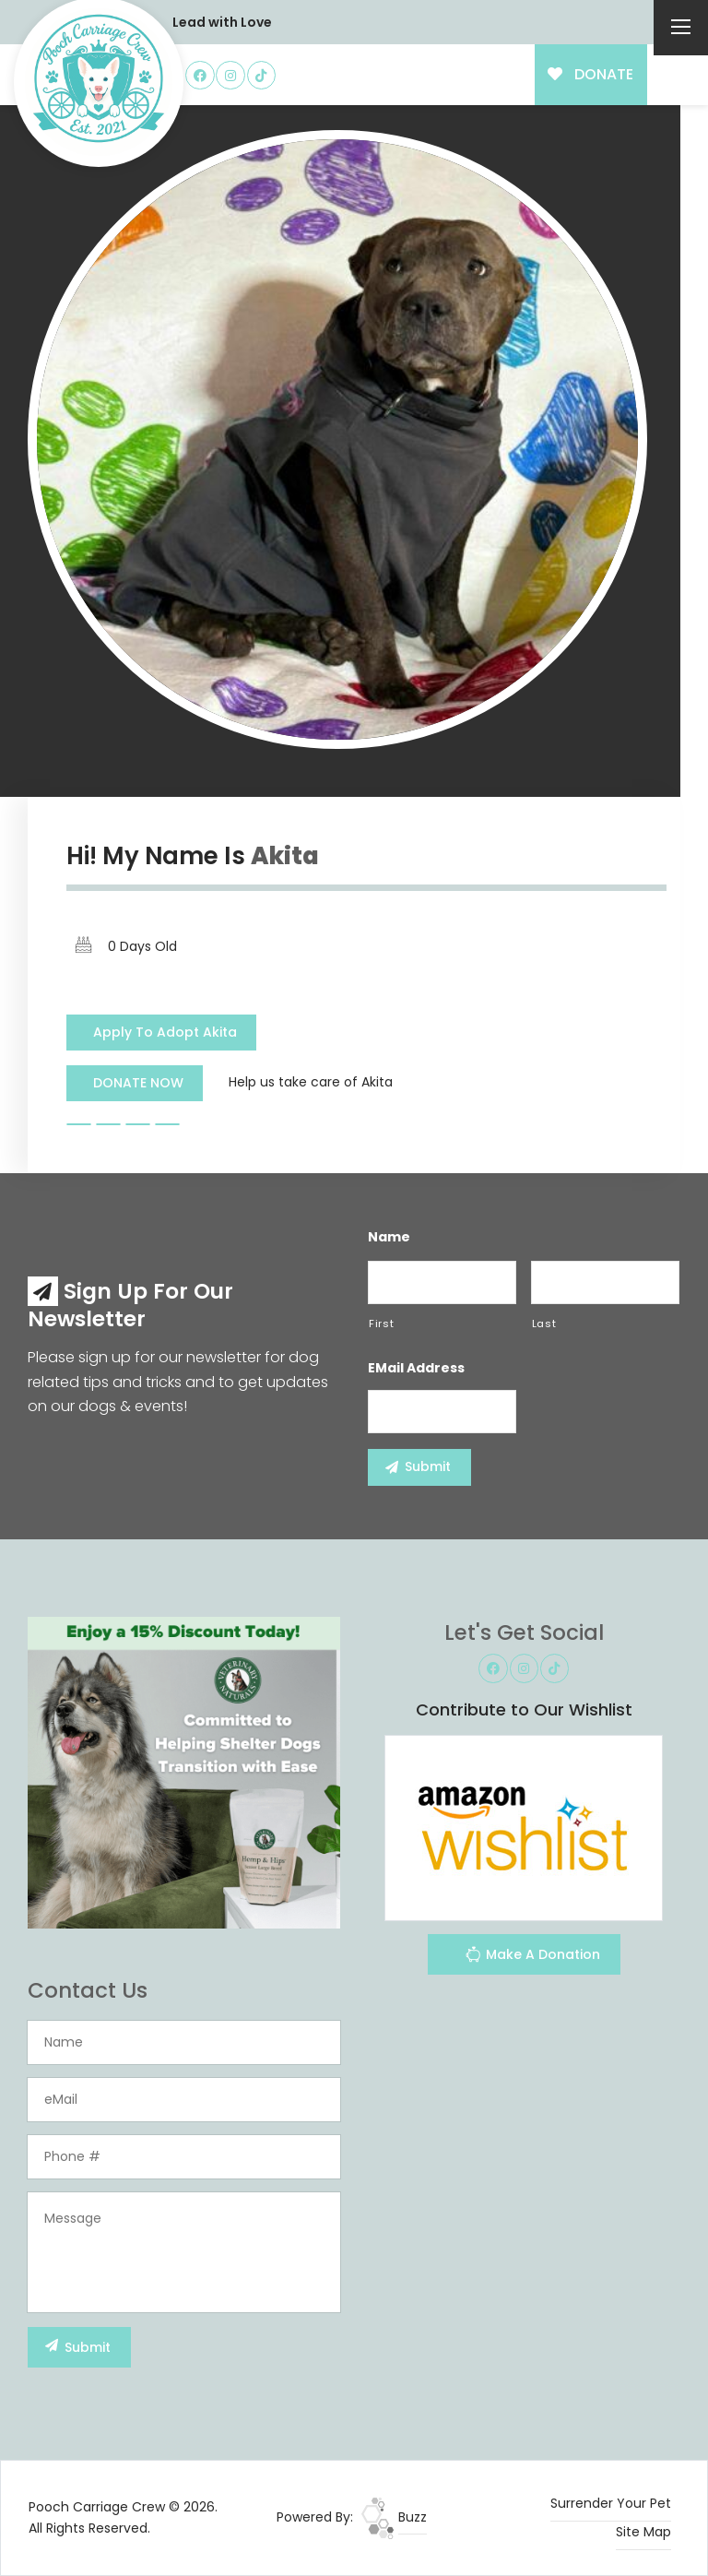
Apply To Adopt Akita (165, 1032)
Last (544, 1323)
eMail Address (416, 1367)
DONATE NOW (138, 1083)
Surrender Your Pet (610, 2503)
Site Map (643, 2532)
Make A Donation (532, 1956)
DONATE (590, 74)
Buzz (394, 2517)
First (381, 1323)
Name (389, 1237)
